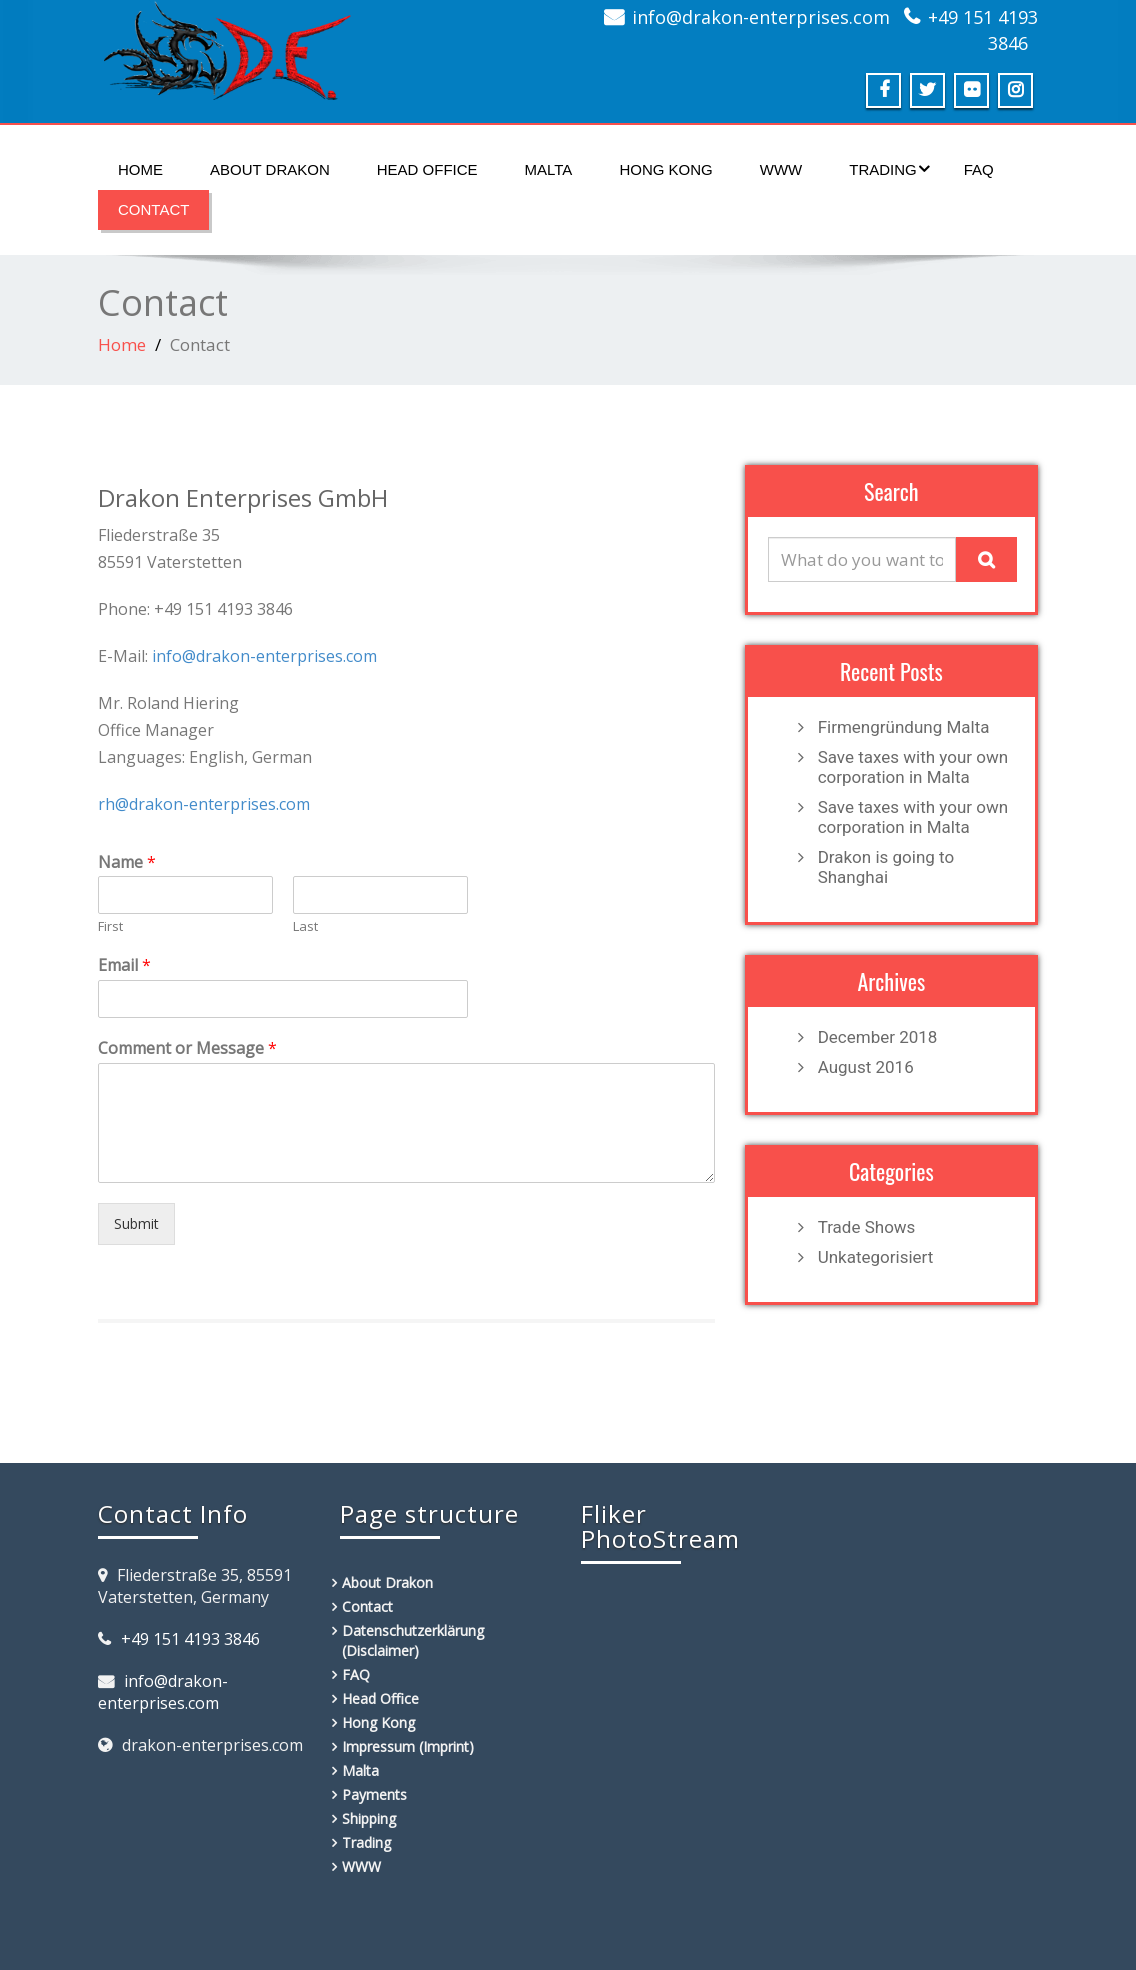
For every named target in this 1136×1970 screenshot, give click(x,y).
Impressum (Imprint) (408, 1746)
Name (127, 862)
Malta (549, 169)
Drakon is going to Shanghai (886, 867)
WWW (781, 169)
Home (140, 169)
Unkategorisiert (876, 1257)
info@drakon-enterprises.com (761, 17)
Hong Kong (665, 169)
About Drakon (270, 169)
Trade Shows (867, 1227)
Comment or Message (187, 1048)
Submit (136, 1223)
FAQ (979, 169)
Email (124, 965)
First (110, 926)
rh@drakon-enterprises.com (204, 804)
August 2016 (866, 1067)
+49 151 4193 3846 (190, 1639)
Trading (889, 169)
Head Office (427, 169)
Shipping (369, 1818)
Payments (374, 1794)
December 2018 (878, 1037)
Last (305, 926)
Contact (153, 209)
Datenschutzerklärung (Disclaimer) (413, 1640)
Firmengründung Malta (904, 727)
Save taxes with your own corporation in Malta (913, 767)
